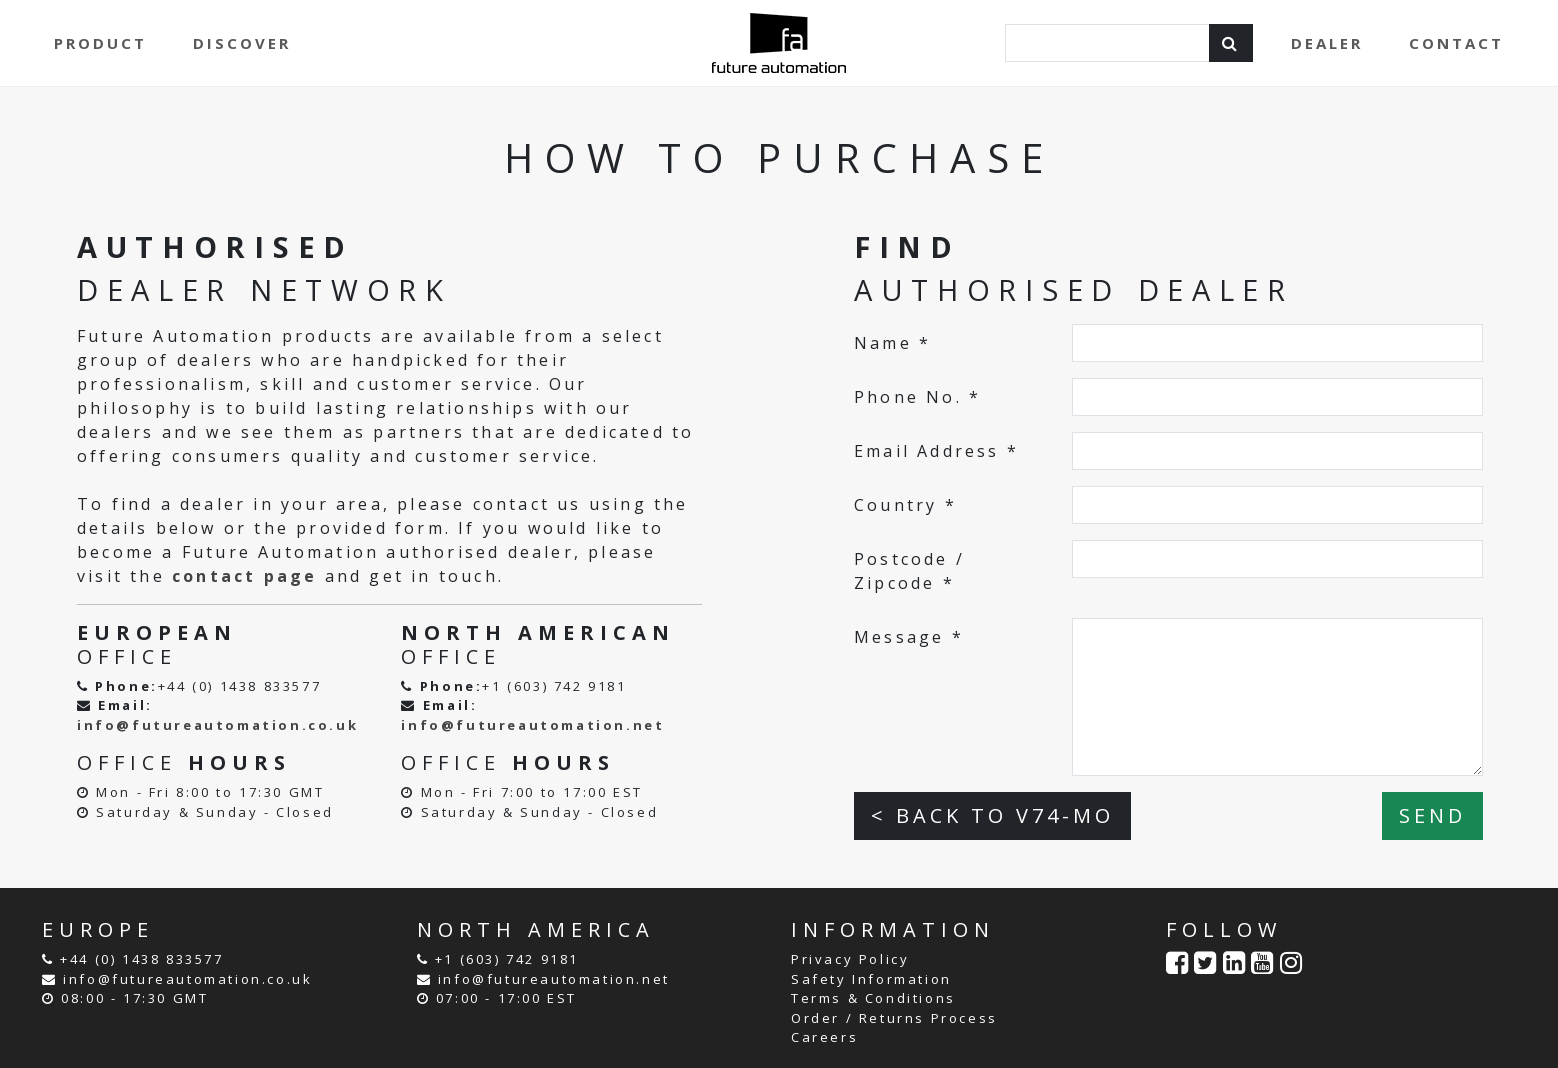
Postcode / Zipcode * (909, 571)
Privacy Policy (850, 959)
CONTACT (1456, 43)
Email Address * (936, 451)
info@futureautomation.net (532, 725)
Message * (909, 637)
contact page (244, 576)
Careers (824, 1037)
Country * (905, 505)
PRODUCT (100, 43)
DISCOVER (242, 43)
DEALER (1327, 43)
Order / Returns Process (894, 1018)
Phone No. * (917, 397)
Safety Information (871, 979)
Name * (892, 343)
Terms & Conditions (873, 998)
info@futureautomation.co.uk (217, 725)
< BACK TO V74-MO (992, 815)
